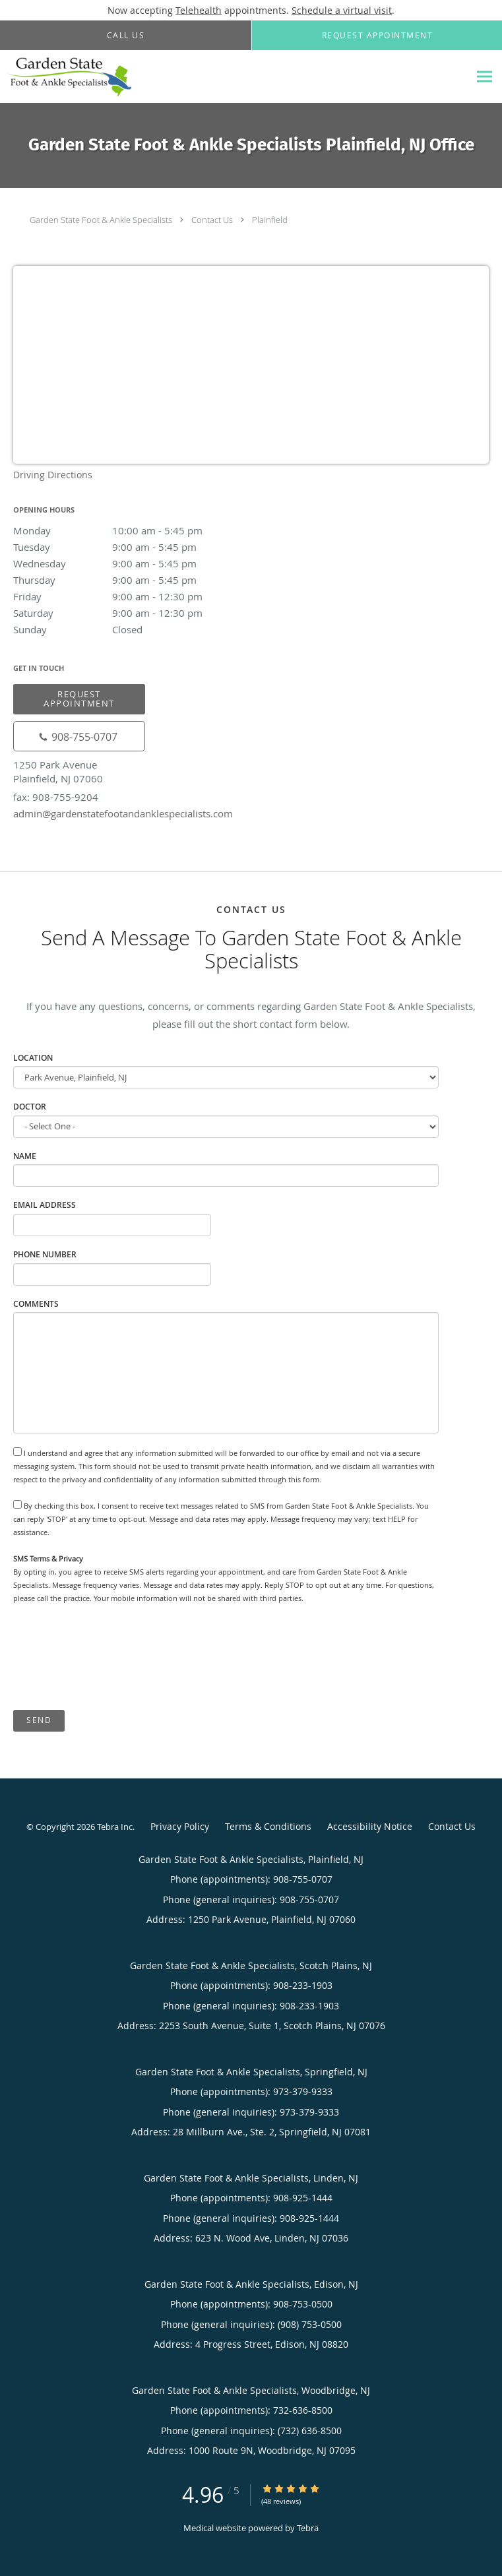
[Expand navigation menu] (484, 77)
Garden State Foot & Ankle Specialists (101, 220)
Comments (36, 1303)
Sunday (128, 629)
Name (24, 1156)
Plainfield (270, 220)
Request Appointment (79, 698)
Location (33, 1057)
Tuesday (128, 546)
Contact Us (212, 220)
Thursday (128, 579)
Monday (128, 530)
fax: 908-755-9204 (55, 796)
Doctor (29, 1106)
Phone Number (45, 1254)
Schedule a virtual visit (342, 10)
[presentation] (113, 1657)
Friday (128, 596)
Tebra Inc (115, 1827)
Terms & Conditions (268, 1826)
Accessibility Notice (369, 1826)
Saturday (128, 612)
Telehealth (198, 10)
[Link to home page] (89, 77)
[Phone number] (79, 736)
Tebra (308, 2528)
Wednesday (128, 563)
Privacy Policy (179, 1826)
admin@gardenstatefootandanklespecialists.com (123, 813)
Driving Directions (52, 474)
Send (38, 1720)
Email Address (44, 1204)
